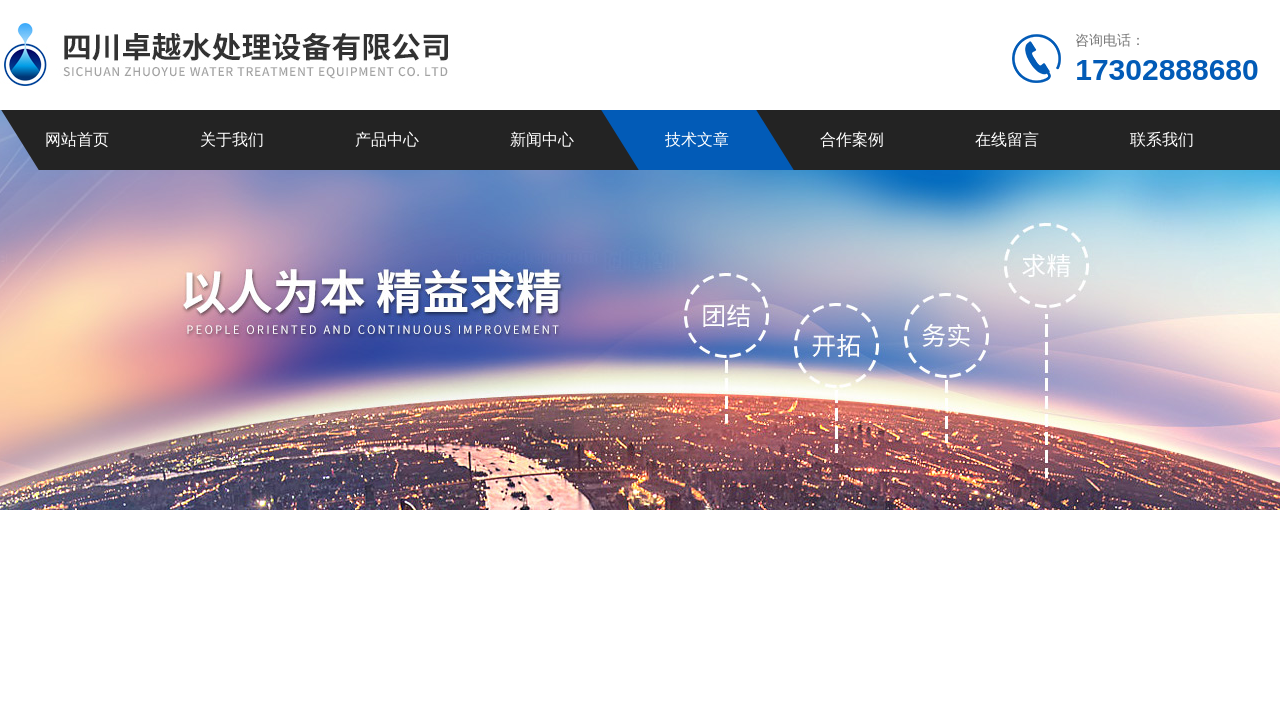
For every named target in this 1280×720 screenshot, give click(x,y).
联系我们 (1162, 139)
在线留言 (1007, 139)
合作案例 (852, 139)
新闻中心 (542, 139)
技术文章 (697, 139)
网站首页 (77, 139)
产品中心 (387, 139)
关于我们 (232, 139)
